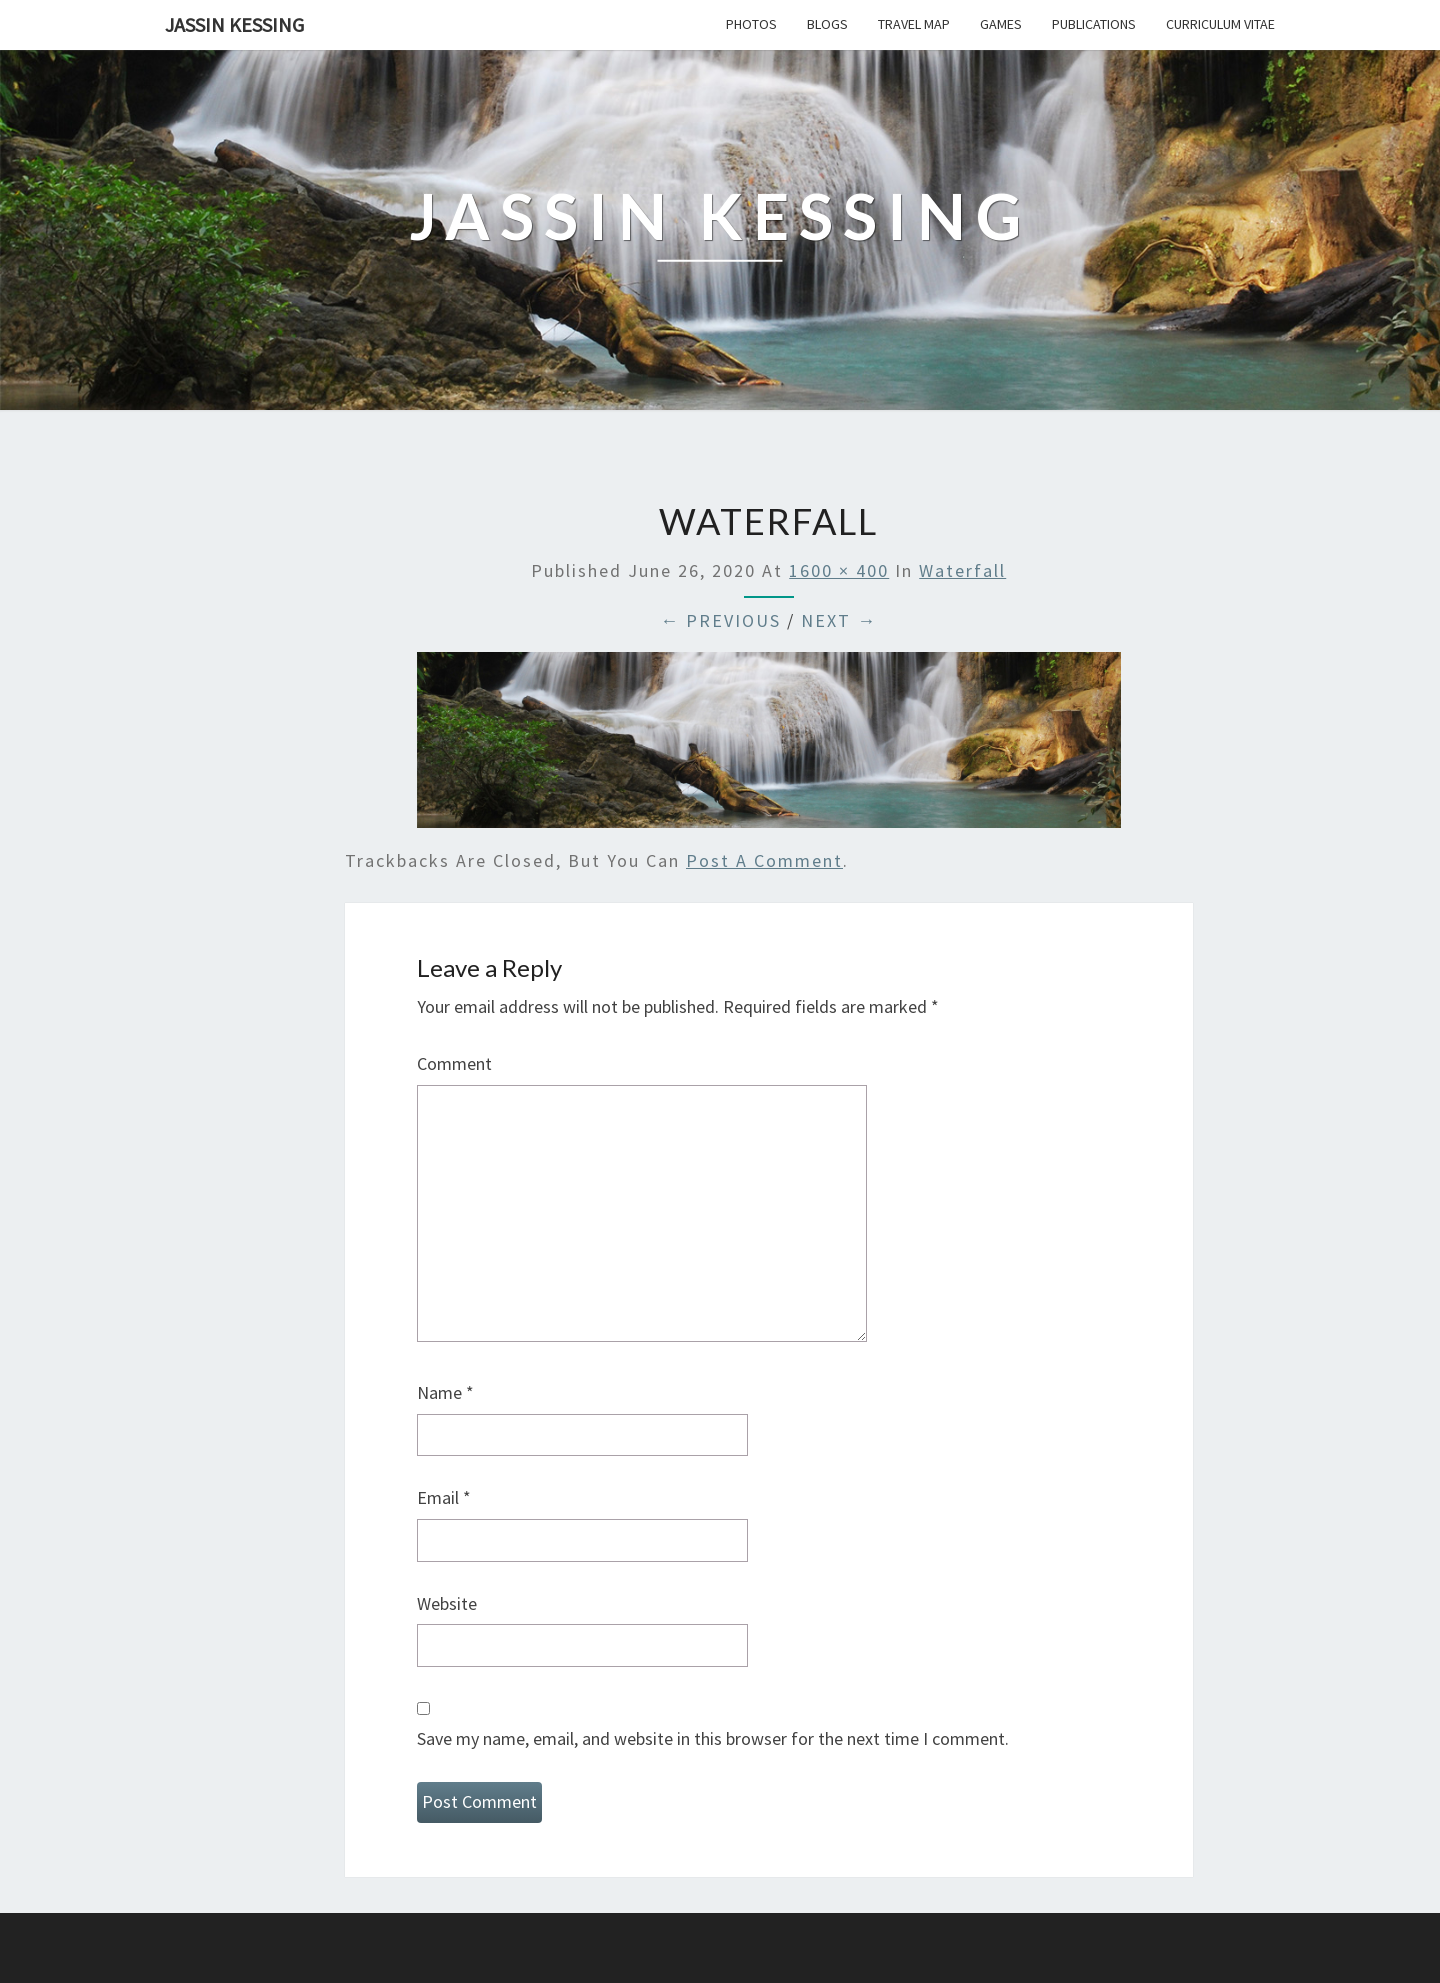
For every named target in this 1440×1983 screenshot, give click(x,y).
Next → (839, 620)
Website (447, 1603)
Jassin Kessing (234, 24)
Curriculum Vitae (1220, 24)
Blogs (827, 24)
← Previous (720, 620)
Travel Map (914, 24)
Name (445, 1392)
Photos (751, 24)
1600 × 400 (839, 570)
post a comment (764, 860)
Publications (1094, 24)
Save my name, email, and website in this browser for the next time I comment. (713, 1738)
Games (1001, 24)
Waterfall (962, 570)
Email (444, 1497)
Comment (454, 1063)
